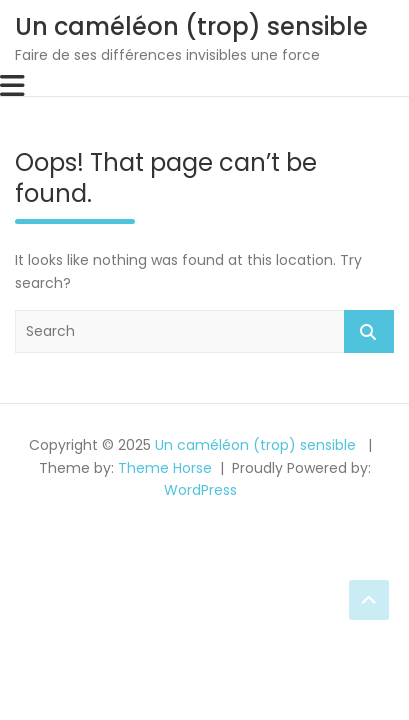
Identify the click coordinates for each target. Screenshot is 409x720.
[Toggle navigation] (12, 86)
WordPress (200, 490)
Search (369, 331)
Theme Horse (165, 468)
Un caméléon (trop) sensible (191, 26)
